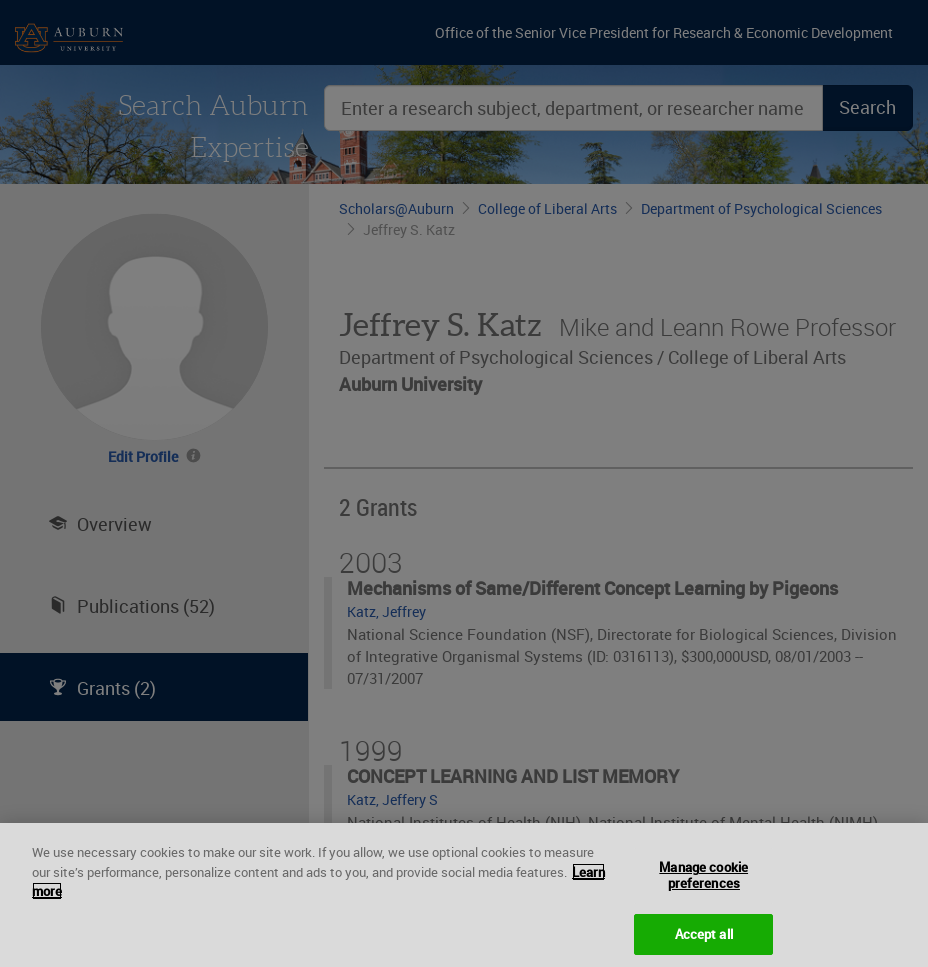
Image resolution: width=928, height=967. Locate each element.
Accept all (704, 942)
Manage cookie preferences (703, 884)
